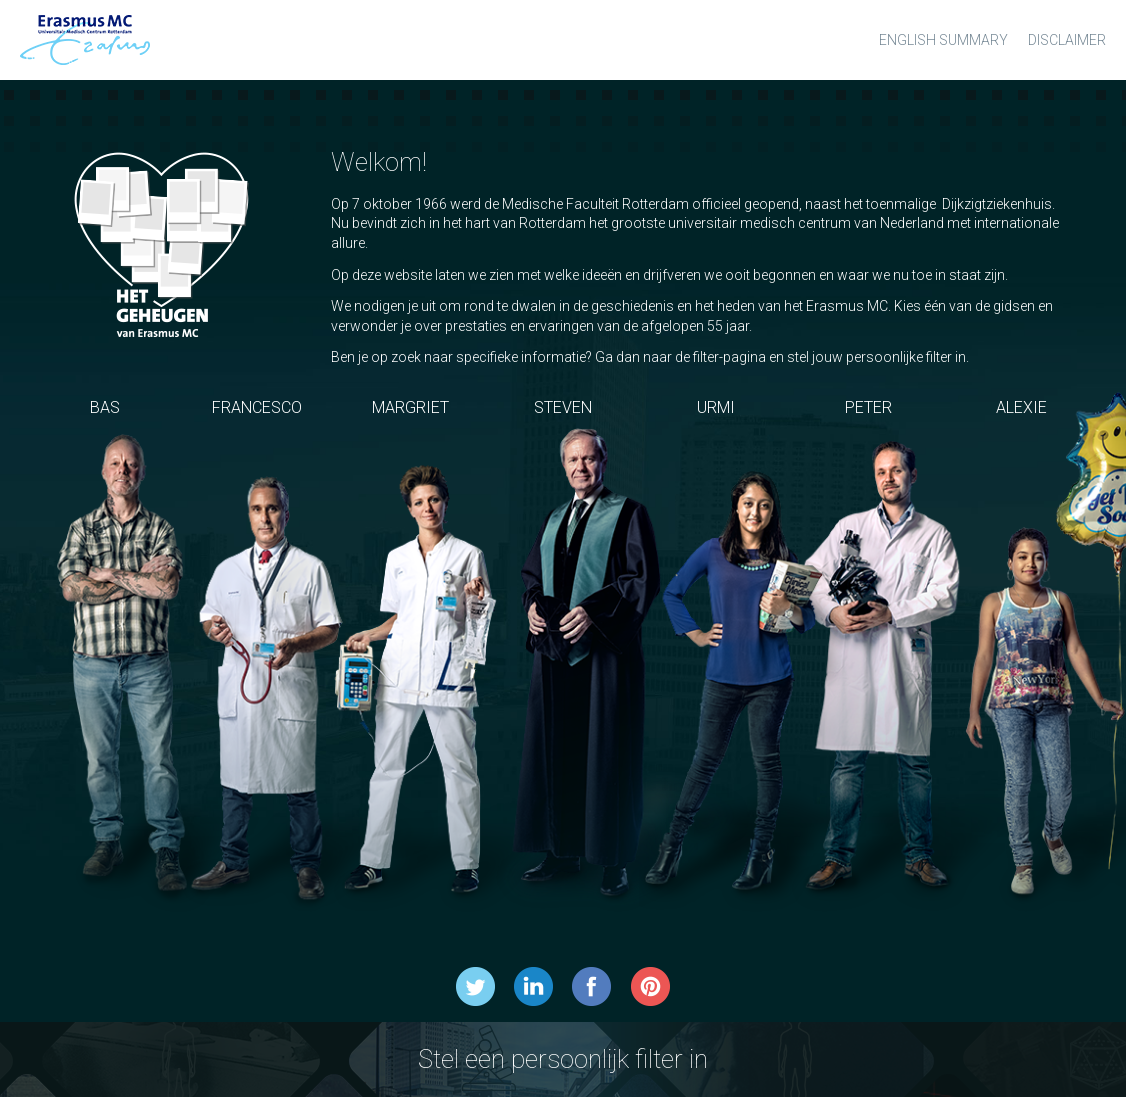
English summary (943, 40)
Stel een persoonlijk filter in (563, 1059)
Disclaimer (1067, 40)
